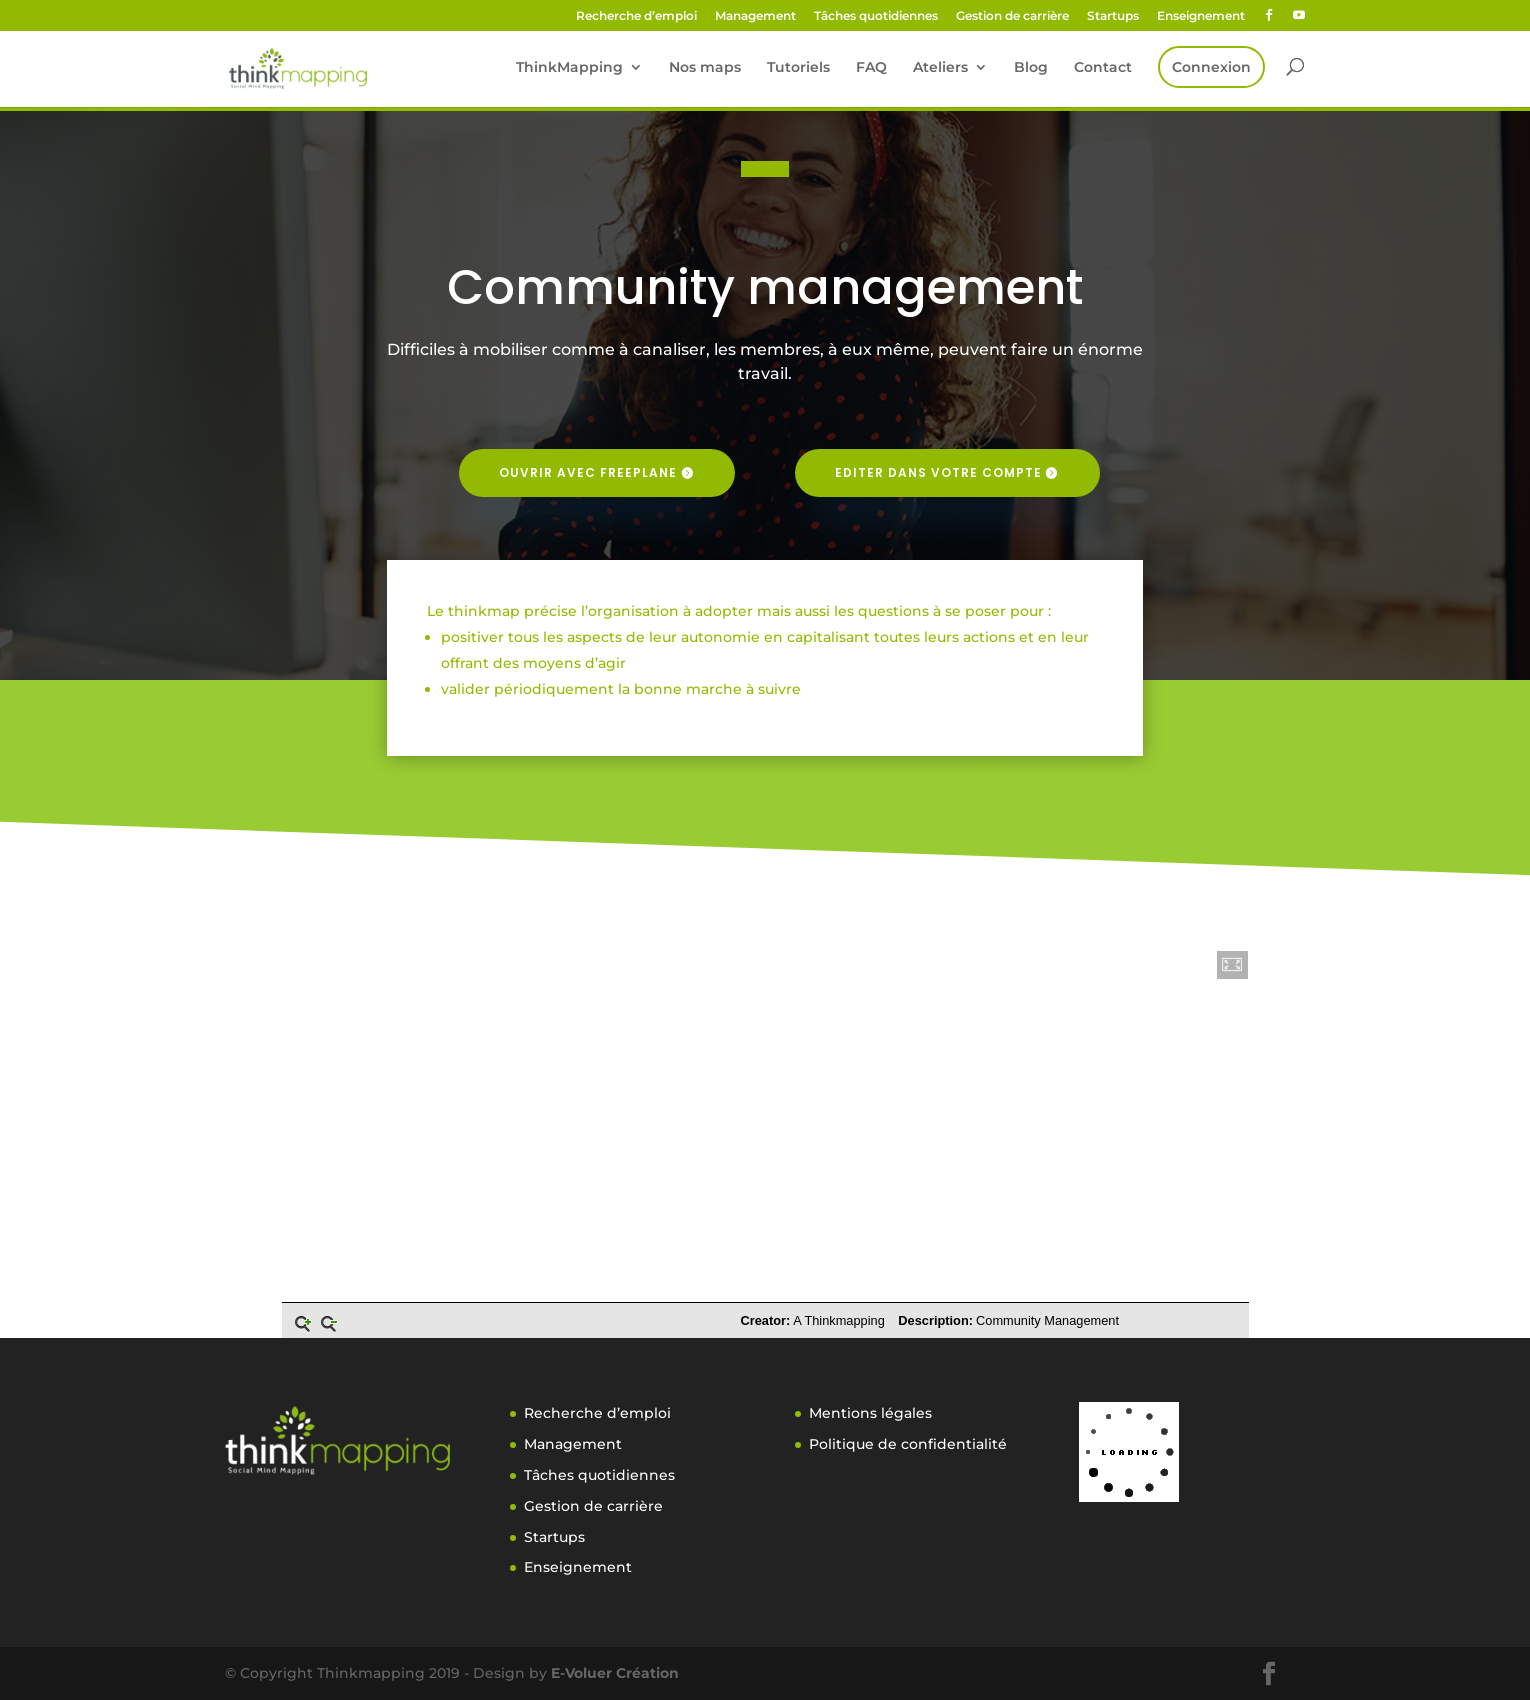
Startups (1113, 16)
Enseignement (1201, 16)
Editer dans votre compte (938, 472)
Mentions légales (870, 1413)
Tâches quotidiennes (876, 16)
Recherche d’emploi (636, 16)
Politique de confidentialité (908, 1444)
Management (755, 16)
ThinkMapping (569, 68)
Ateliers (940, 68)
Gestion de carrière (1012, 16)
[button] (1233, 965)
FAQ (871, 68)
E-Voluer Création (615, 1673)
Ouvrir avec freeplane (588, 472)
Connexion (1211, 67)
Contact (1103, 68)
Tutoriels (798, 68)
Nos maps (705, 68)
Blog (1031, 68)
